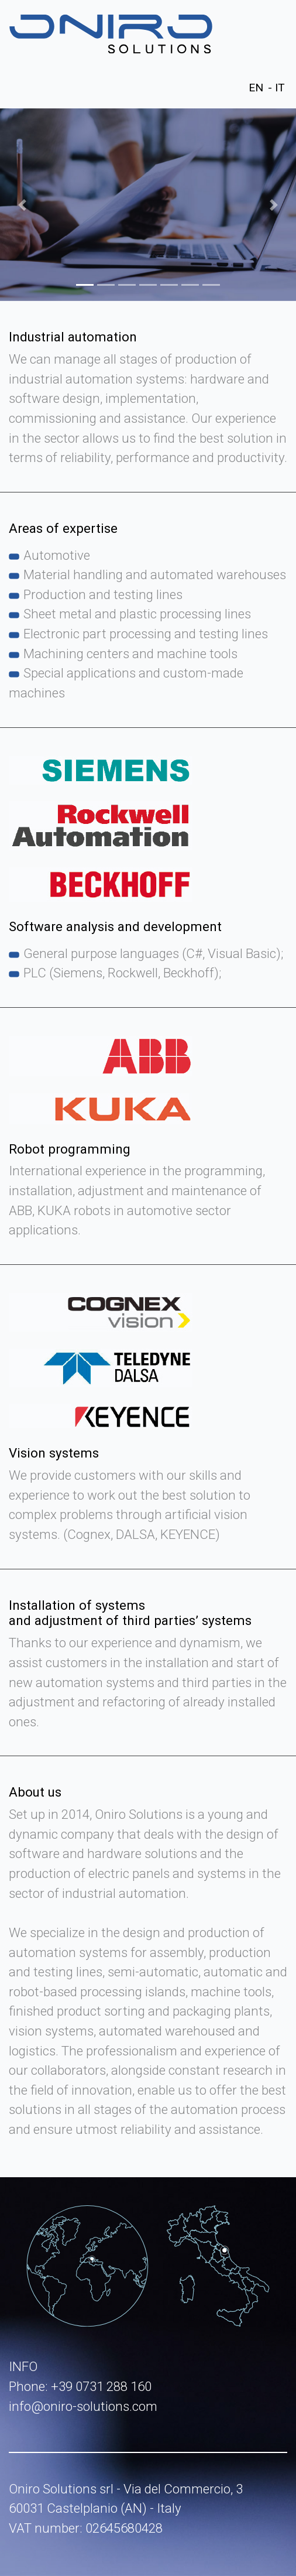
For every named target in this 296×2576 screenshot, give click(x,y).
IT (280, 87)
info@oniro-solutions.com (83, 2406)
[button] (22, 204)
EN (256, 87)
